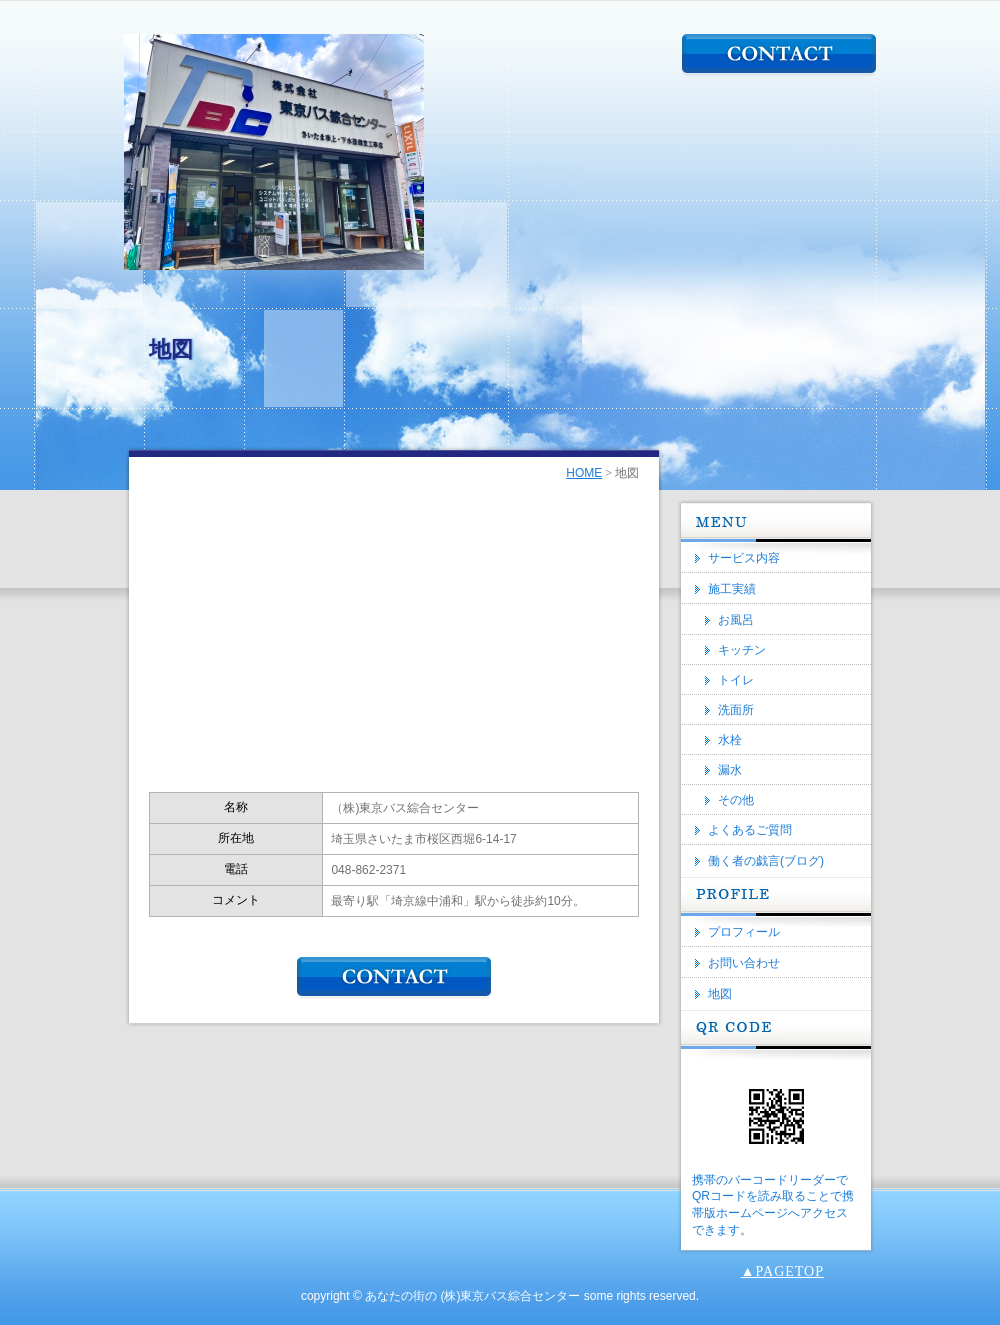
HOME (584, 473)
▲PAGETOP (782, 1271)
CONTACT (779, 55)
